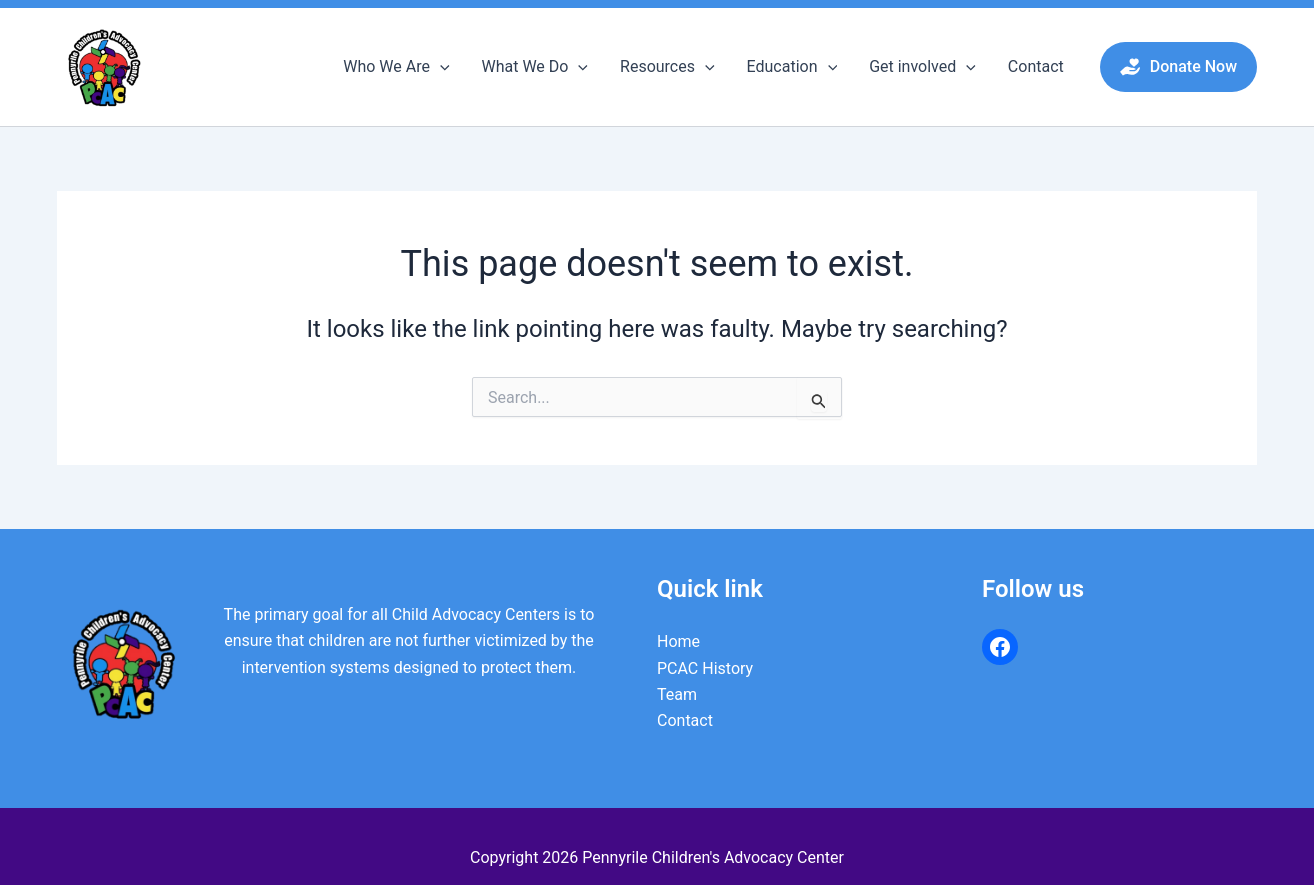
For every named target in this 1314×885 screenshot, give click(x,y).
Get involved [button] (922, 67)
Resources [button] (667, 67)
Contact (1036, 66)
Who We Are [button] (396, 67)
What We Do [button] (535, 67)
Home (678, 641)
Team (677, 694)
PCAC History (705, 668)
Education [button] (792, 67)
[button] (440, 67)
